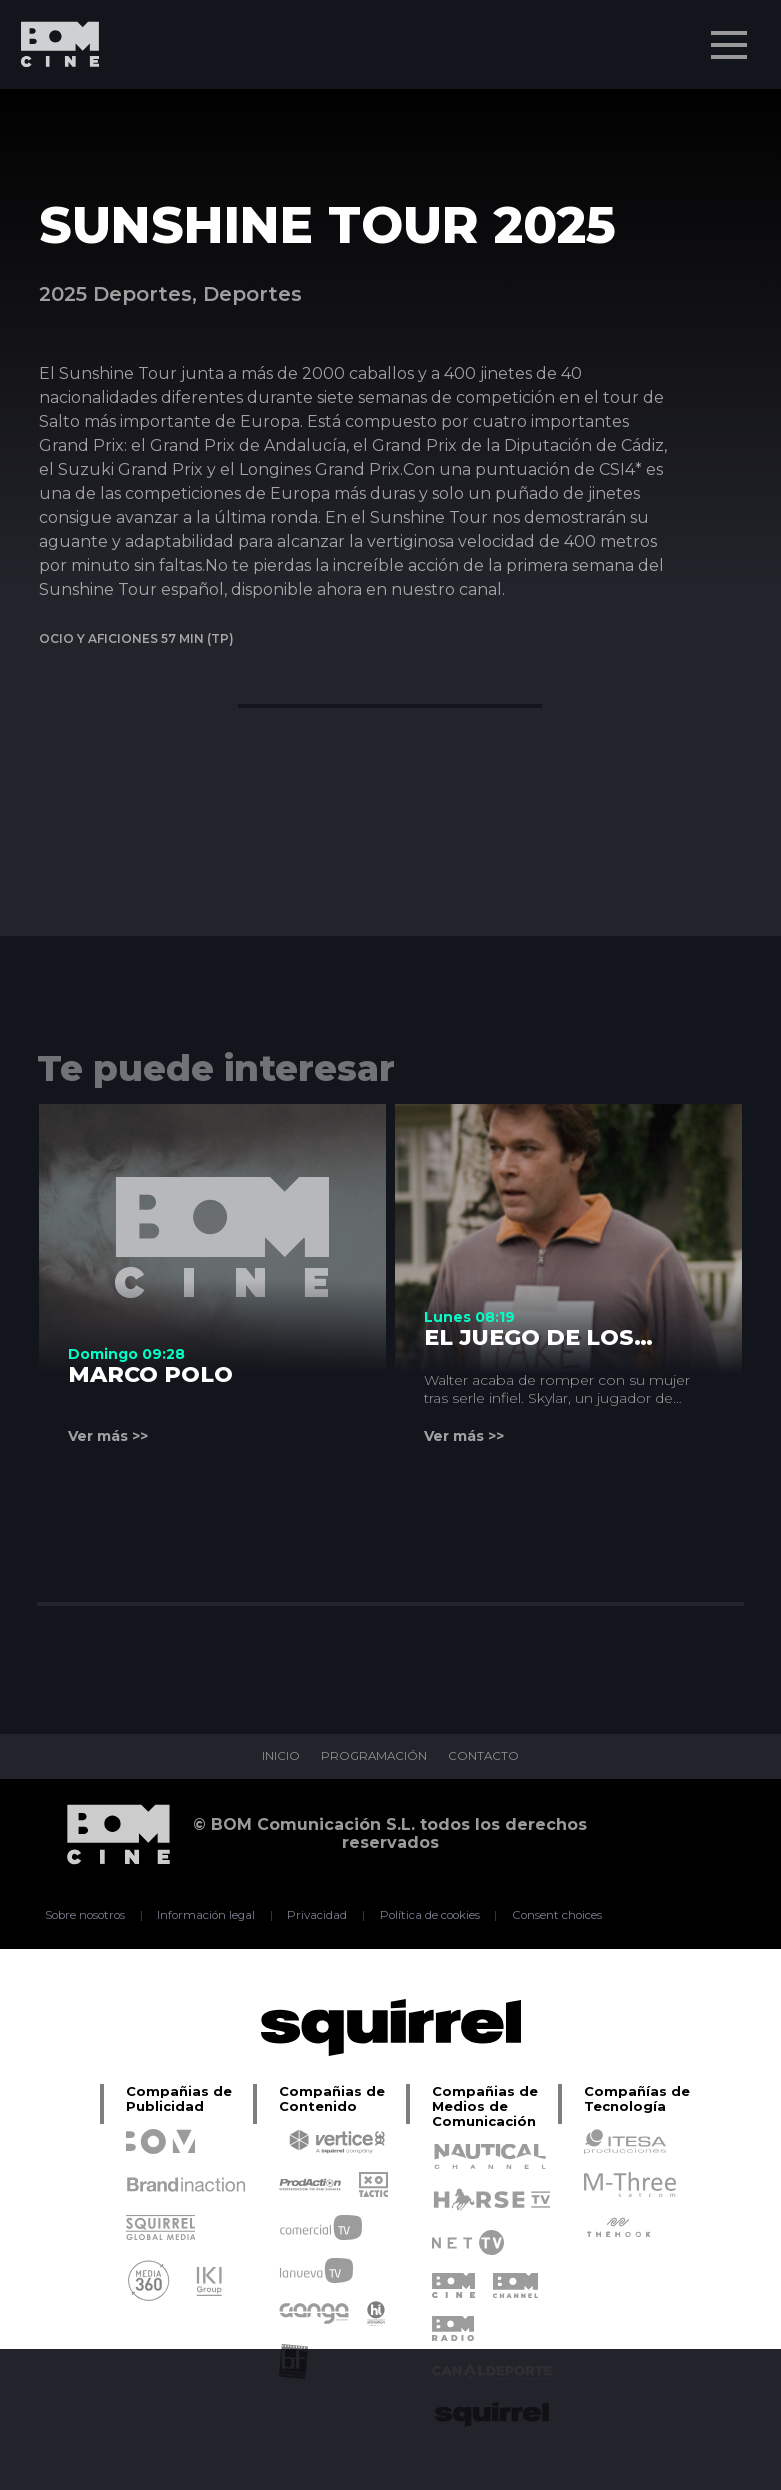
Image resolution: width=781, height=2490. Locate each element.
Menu (731, 35)
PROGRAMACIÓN (373, 1757)
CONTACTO (486, 1757)
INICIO (278, 1757)
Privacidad (316, 1915)
